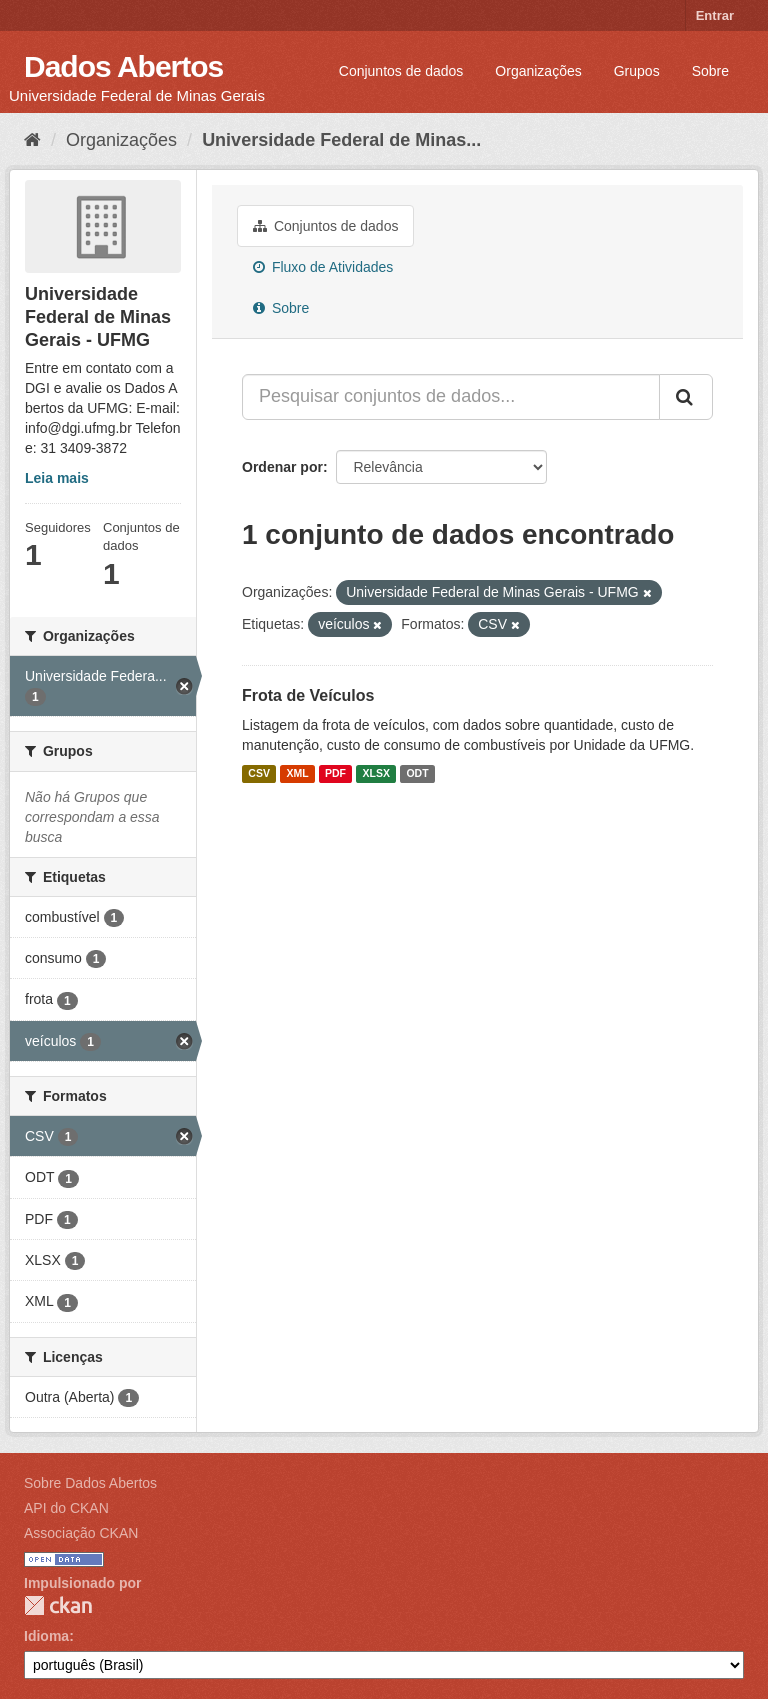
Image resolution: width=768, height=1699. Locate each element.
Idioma (46, 1636)
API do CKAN (66, 1508)
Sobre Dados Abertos (90, 1483)
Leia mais (57, 478)
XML (297, 774)
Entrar (715, 15)
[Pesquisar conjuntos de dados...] (451, 397)
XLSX (376, 774)
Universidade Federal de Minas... (341, 140)
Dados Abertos (123, 66)
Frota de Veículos (308, 695)
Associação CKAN (81, 1533)
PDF (335, 774)
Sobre (710, 71)
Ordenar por (282, 467)
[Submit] (686, 397)
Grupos (637, 71)
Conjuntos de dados (401, 71)
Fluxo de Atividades (323, 267)
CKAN (58, 1605)
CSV (259, 774)
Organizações (538, 71)
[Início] (32, 140)
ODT (417, 774)
